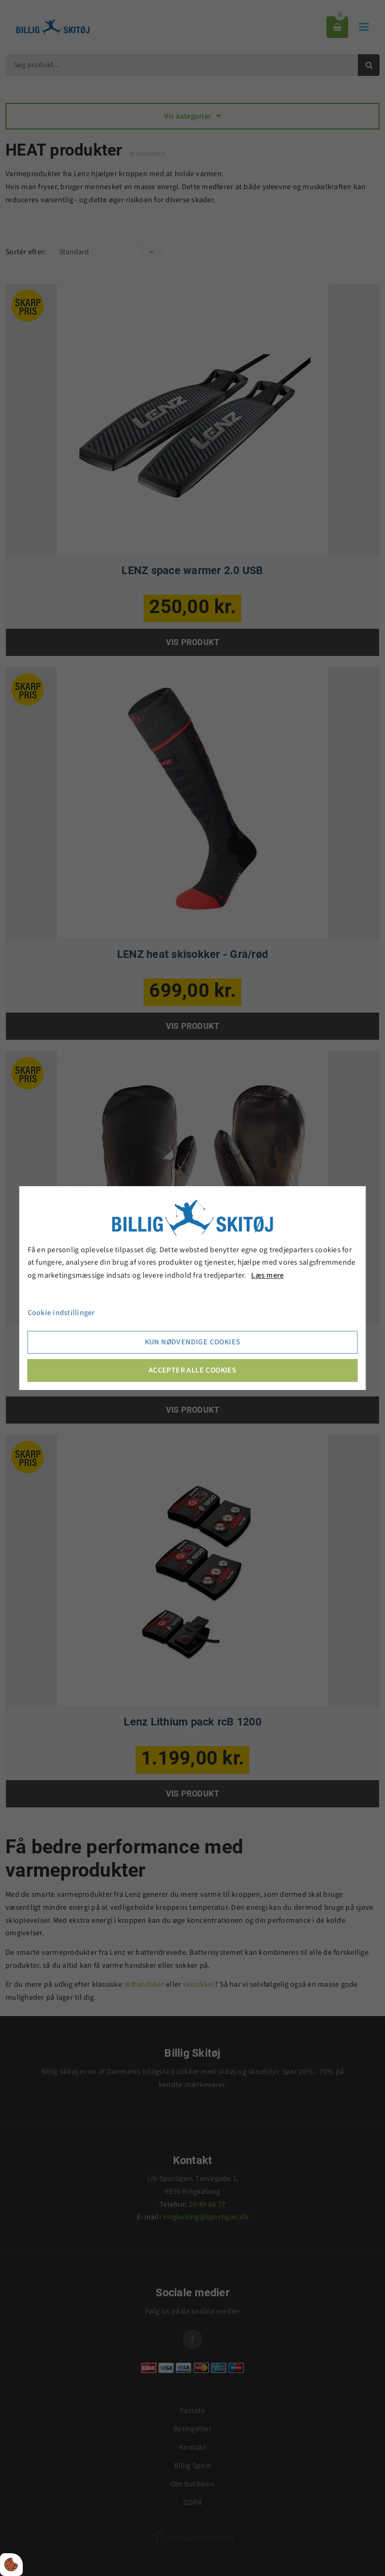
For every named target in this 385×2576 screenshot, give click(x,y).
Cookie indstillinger (61, 1313)
